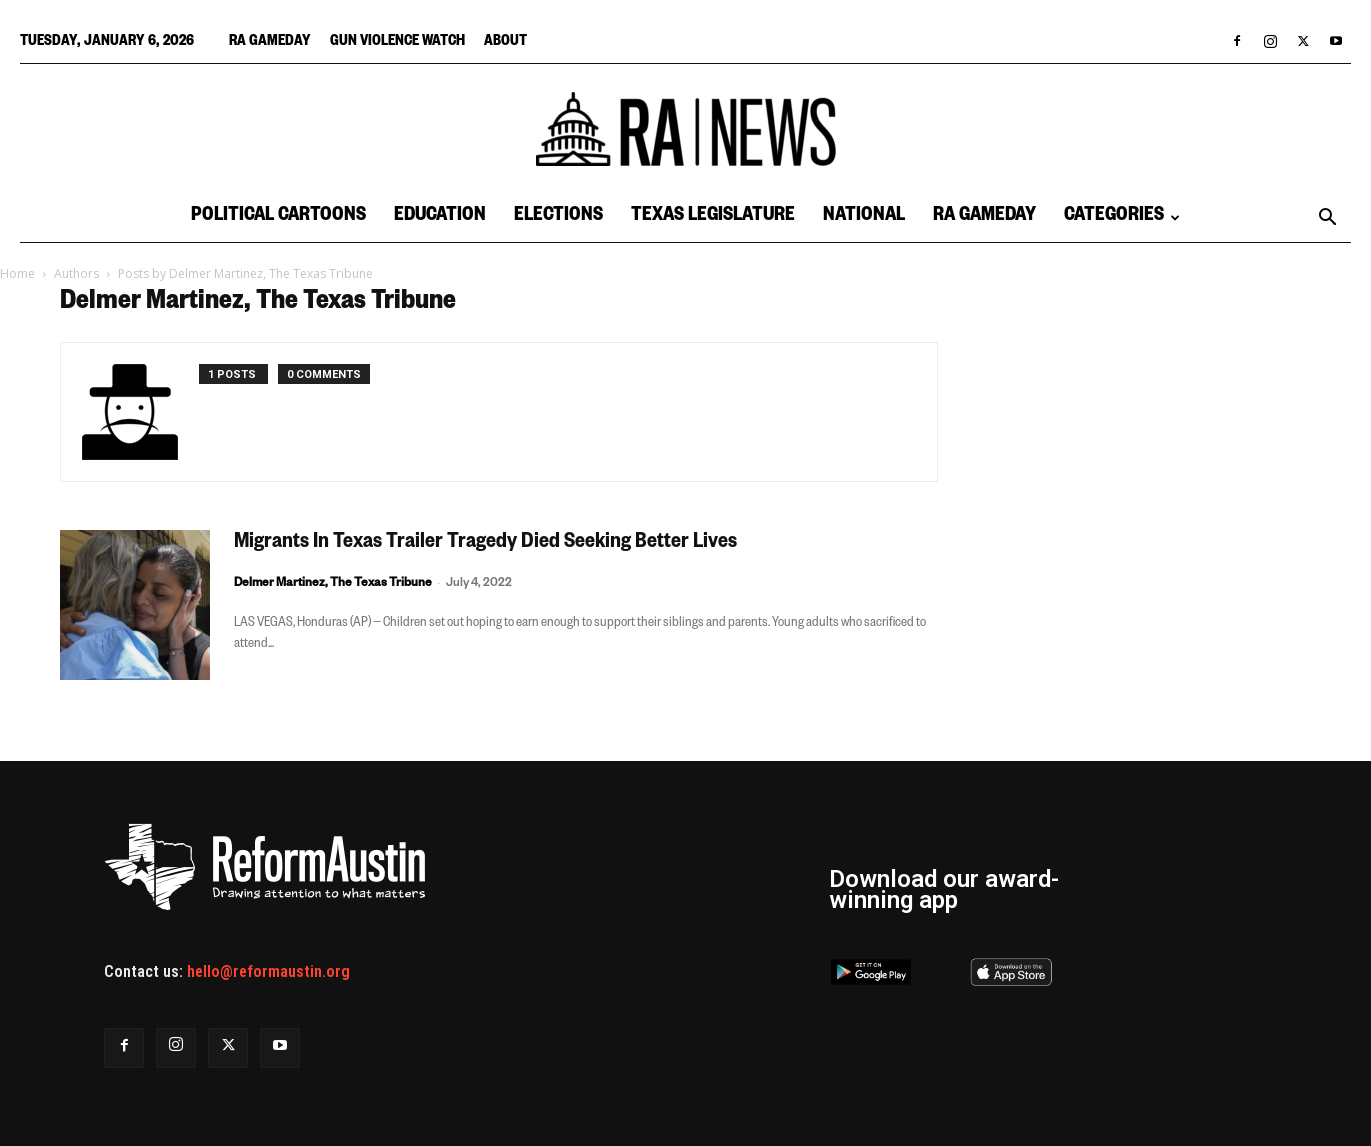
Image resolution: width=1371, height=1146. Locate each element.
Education (440, 217)
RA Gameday (270, 43)
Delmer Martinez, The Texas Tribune (333, 584)
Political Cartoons (278, 217)
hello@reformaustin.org (268, 971)
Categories (1122, 217)
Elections (558, 217)
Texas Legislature (713, 217)
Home (17, 273)
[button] (1327, 219)
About (505, 43)
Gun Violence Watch (397, 43)
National (864, 217)
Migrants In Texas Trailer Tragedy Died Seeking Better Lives (485, 544)
